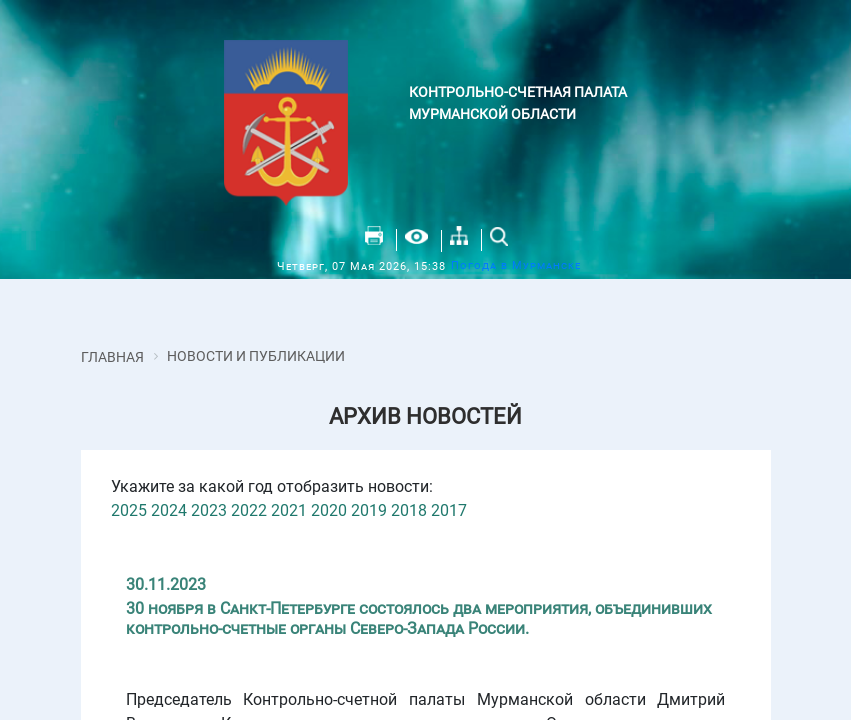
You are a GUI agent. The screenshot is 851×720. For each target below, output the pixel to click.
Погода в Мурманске (516, 265)
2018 (409, 510)
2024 (169, 510)
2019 (369, 510)
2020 (329, 510)
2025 (129, 510)
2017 (449, 510)
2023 (209, 510)
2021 (289, 510)
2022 (249, 510)
